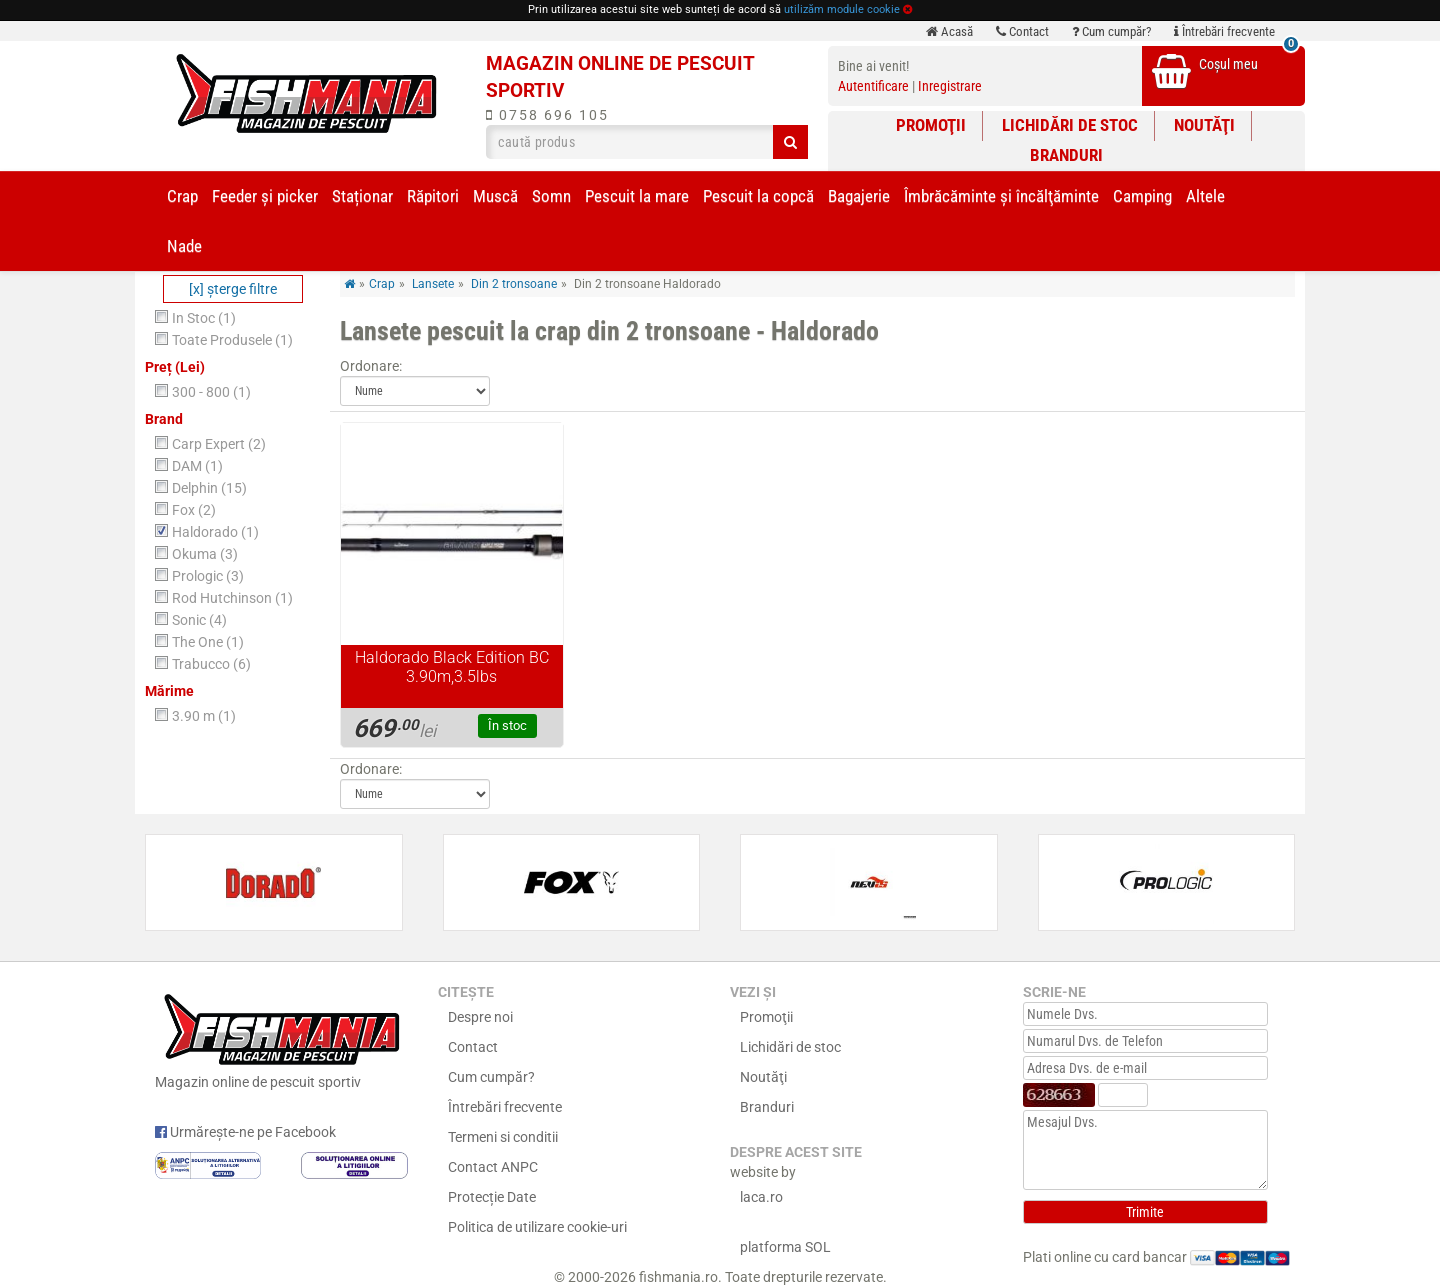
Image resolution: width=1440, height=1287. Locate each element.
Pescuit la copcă (758, 196)
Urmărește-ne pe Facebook (245, 1132)
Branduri (1066, 155)
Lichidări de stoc (1070, 125)
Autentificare (873, 86)
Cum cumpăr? (1111, 31)
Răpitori (433, 196)
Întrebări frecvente (1224, 31)
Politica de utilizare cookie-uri (537, 1227)
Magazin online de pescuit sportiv (281, 1039)
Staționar (362, 196)
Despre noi (480, 1017)
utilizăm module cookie (842, 9)
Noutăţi (1204, 125)
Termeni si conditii (503, 1137)
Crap (182, 196)
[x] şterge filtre (233, 289)
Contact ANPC (493, 1167)
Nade (184, 246)
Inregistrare (950, 86)
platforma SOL (785, 1247)
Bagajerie (859, 196)
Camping (1142, 196)
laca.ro (761, 1197)
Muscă (495, 196)
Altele (1205, 196)
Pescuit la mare (637, 196)
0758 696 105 (547, 115)
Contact (1022, 31)
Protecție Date (492, 1197)
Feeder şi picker (265, 196)
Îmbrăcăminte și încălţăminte (1001, 196)
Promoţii (931, 125)
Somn (551, 196)
